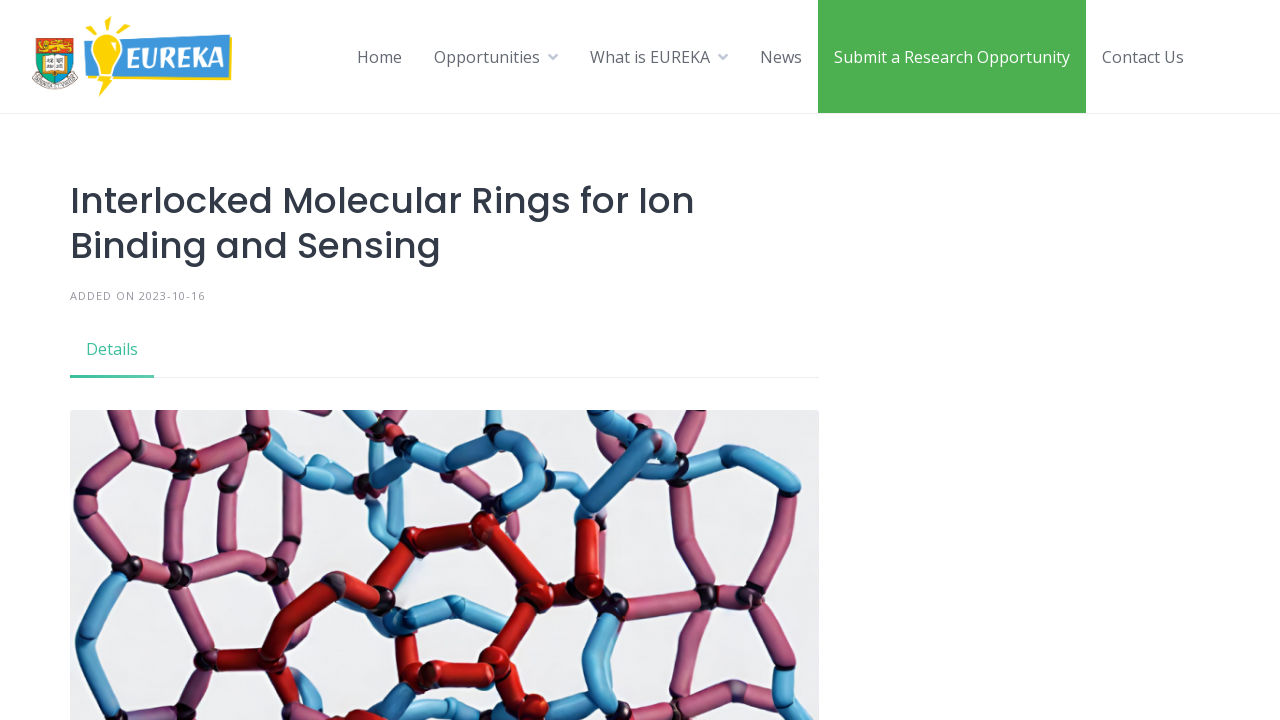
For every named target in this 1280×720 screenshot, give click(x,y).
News (781, 57)
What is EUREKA (650, 57)
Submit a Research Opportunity (952, 57)
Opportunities (487, 57)
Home (379, 57)
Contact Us (1143, 57)
